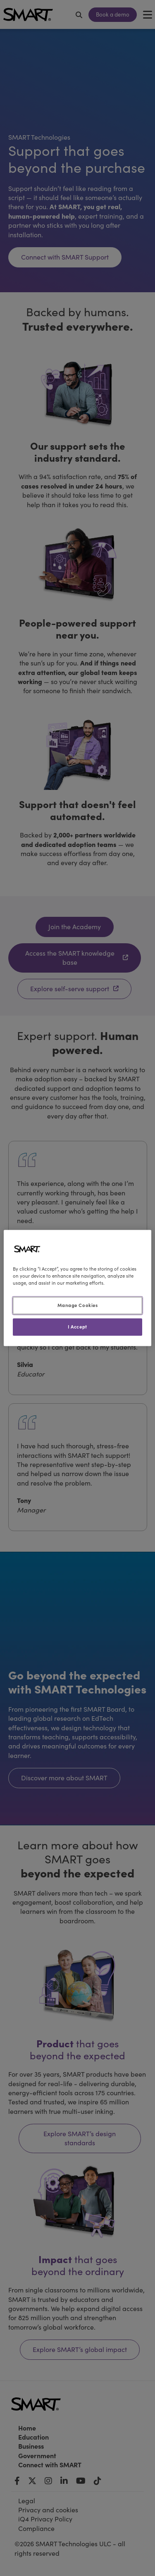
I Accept (77, 1327)
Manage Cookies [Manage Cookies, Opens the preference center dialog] (77, 1305)
